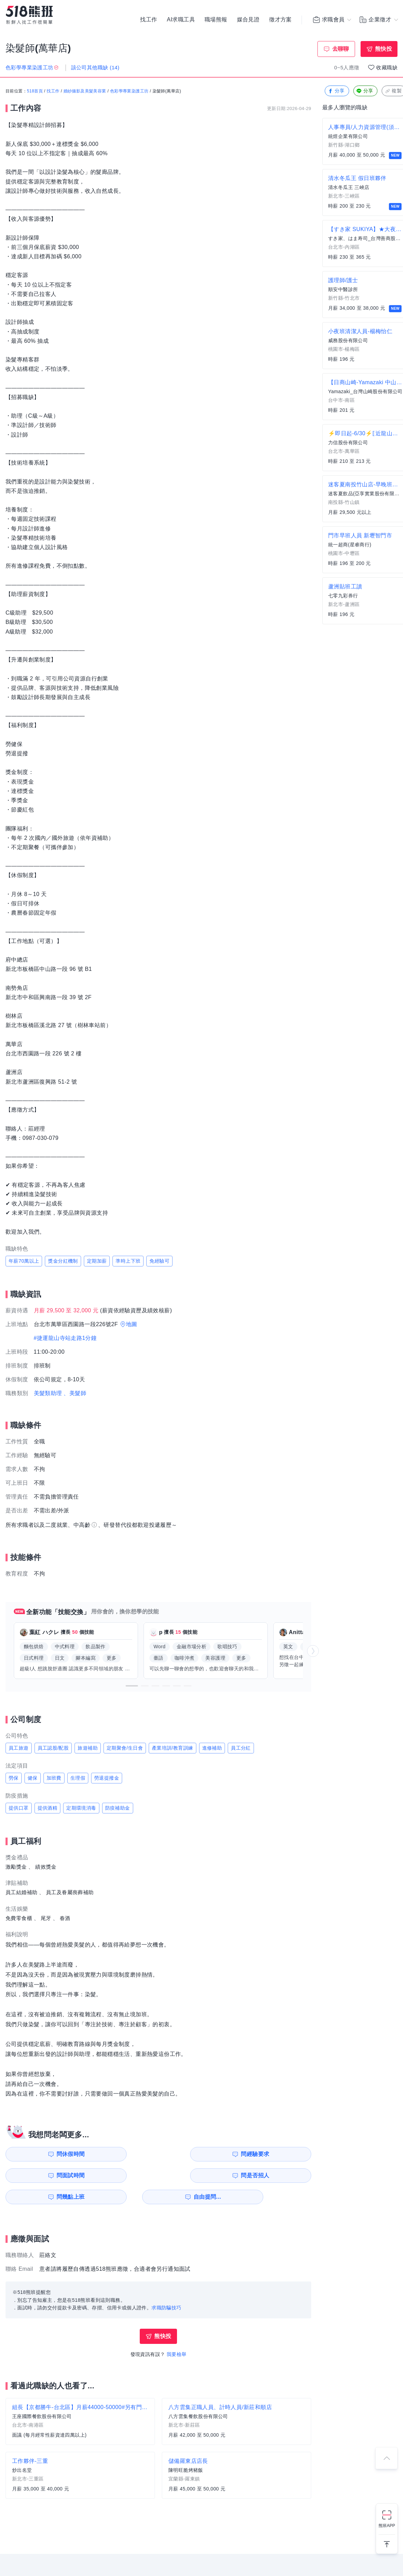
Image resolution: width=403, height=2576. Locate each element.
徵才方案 (280, 20)
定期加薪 (97, 1261)
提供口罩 (19, 1808)
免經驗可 (159, 1261)
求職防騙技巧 (166, 2286)
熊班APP (387, 2525)
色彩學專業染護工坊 (129, 91)
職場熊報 (216, 20)
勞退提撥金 (106, 1778)
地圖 (131, 1324)
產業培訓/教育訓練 (172, 1748)
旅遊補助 (88, 1748)
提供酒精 (48, 1808)
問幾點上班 (45, 2175)
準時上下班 (128, 1261)
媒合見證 (248, 20)
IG (185, 2559)
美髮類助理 (48, 1393)
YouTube (218, 2559)
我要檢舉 (177, 2333)
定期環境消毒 (81, 1808)
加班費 (54, 1778)
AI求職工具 (181, 20)
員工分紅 (241, 1748)
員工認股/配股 (53, 1748)
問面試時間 (202, 2154)
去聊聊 (340, 49)
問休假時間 (45, 2154)
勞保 (14, 1778)
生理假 (77, 1778)
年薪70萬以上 (24, 1261)
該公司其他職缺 (95, 67)
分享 (336, 91)
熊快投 (383, 49)
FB (201, 2559)
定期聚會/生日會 (125, 1748)
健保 (33, 1778)
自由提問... (124, 2175)
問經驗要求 (123, 2154)
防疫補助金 (117, 1808)
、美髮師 (74, 1393)
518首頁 (35, 91)
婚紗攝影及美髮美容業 (84, 91)
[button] (132, 1686)
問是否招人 (280, 2154)
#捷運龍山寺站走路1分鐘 (65, 1338)
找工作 (148, 20)
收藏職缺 (386, 67)
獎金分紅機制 (63, 1261)
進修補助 (212, 1748)
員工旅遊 (19, 1748)
